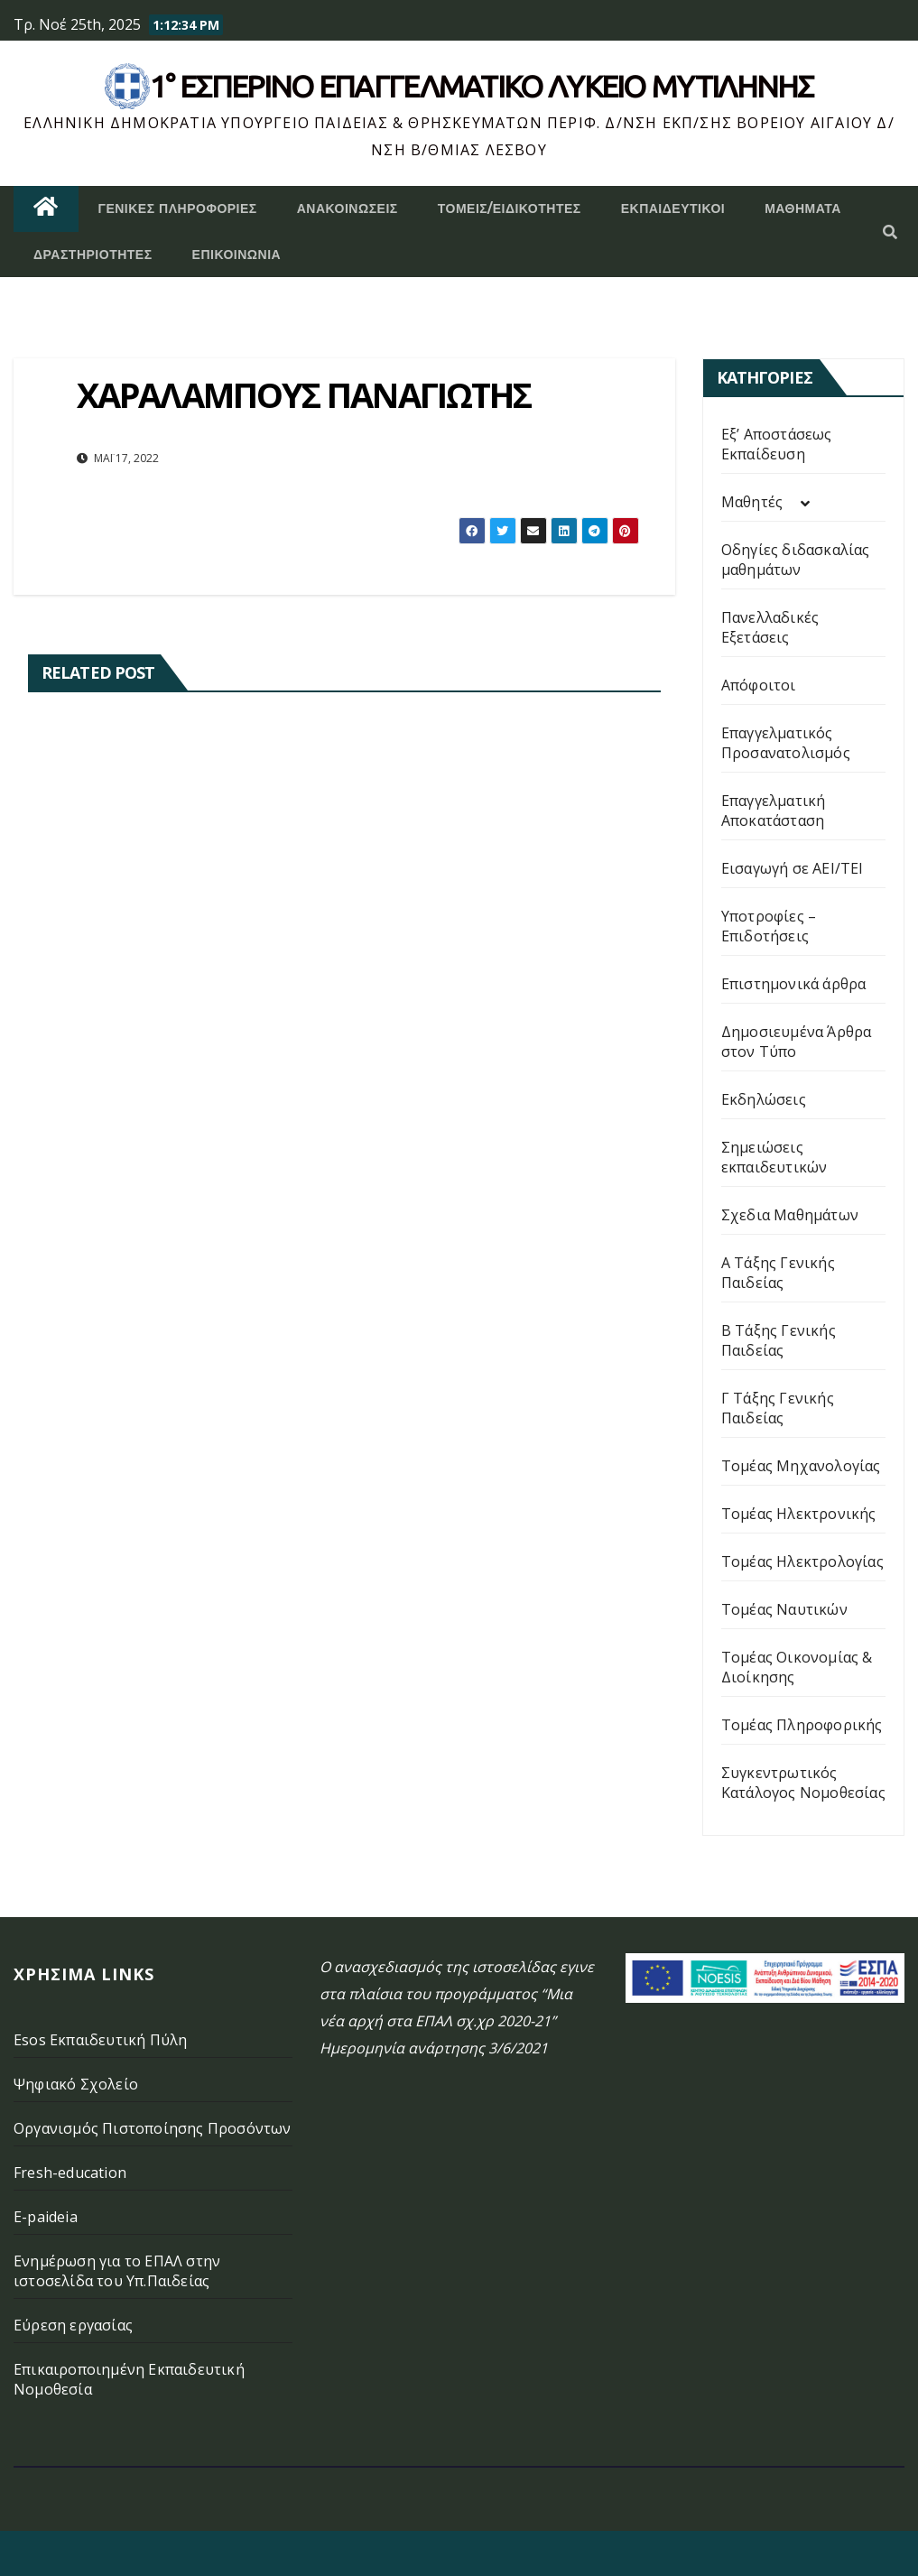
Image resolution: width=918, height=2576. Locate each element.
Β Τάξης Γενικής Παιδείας (778, 1340)
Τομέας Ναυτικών (784, 1609)
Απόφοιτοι (758, 685)
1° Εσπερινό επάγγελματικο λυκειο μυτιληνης (481, 86)
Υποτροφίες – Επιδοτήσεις (768, 926)
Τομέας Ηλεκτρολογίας (802, 1561)
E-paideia (46, 2217)
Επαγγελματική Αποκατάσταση (773, 810)
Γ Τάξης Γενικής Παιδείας (777, 1408)
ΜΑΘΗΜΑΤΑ (803, 208)
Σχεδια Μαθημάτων (789, 1215)
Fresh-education (70, 2172)
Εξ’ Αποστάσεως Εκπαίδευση (776, 444)
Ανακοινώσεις (347, 208)
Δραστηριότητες (93, 254)
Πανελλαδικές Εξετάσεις (770, 627)
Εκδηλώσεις (763, 1099)
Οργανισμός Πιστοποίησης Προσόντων (153, 2128)
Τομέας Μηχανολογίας (801, 1466)
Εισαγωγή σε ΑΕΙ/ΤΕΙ (792, 868)
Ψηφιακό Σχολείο (76, 2084)
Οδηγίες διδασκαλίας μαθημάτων (795, 559)
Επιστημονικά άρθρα (794, 984)
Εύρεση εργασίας (73, 2325)
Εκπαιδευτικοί (673, 208)
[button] (890, 232)
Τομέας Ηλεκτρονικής (798, 1514)
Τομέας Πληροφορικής (802, 1725)
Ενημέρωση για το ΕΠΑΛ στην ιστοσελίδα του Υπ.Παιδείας (117, 2271)
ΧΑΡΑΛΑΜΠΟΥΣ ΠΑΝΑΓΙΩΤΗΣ (304, 394)
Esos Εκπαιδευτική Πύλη (100, 2040)
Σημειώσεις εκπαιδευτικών (774, 1157)
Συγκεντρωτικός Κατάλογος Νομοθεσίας (803, 1782)
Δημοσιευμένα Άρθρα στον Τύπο (796, 1041)
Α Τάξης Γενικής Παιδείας (778, 1273)
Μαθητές (752, 502)
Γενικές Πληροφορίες (177, 208)
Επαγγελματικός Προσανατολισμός (785, 743)
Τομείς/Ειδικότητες (509, 208)
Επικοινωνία (237, 254)
